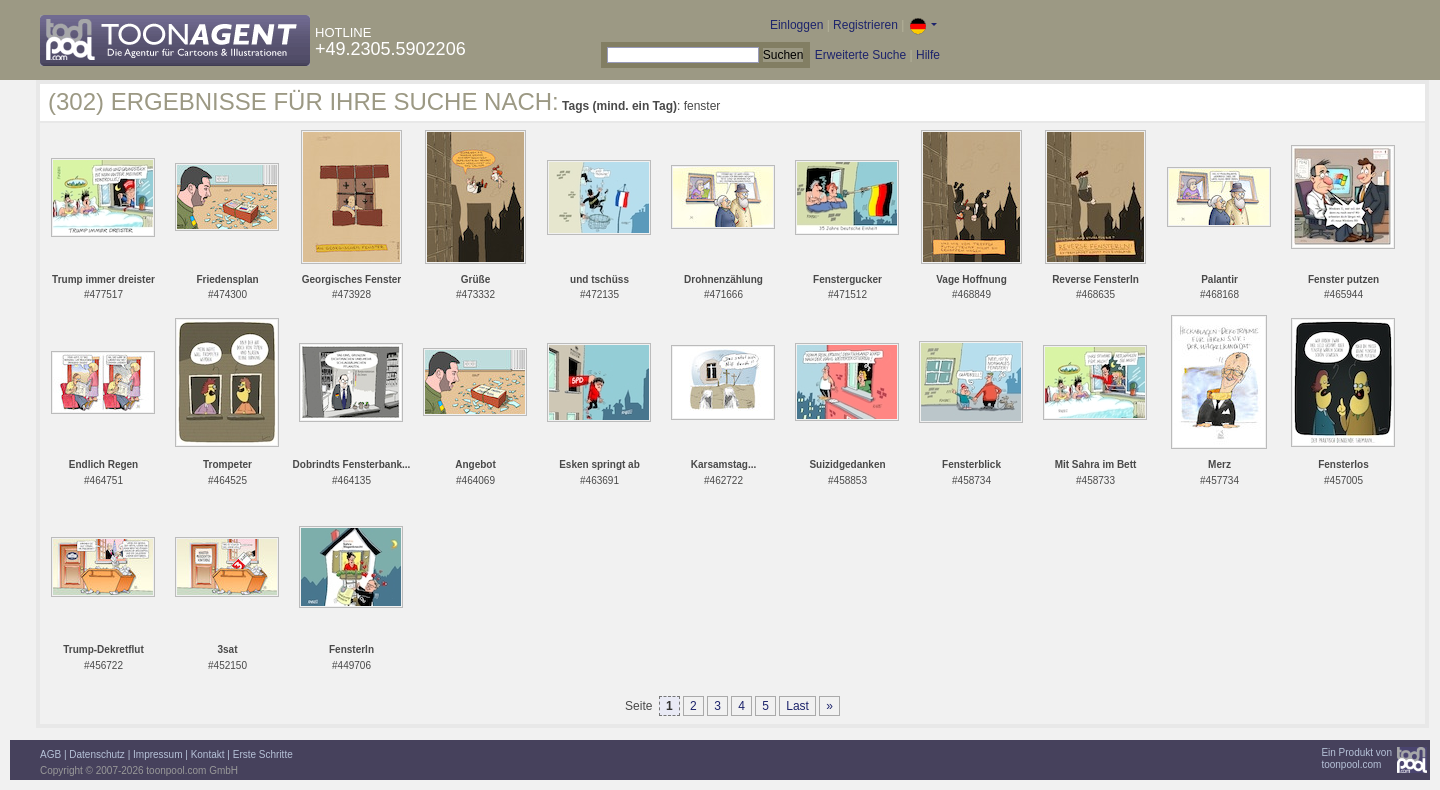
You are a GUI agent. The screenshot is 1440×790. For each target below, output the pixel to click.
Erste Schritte (263, 754)
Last (797, 706)
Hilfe (928, 55)
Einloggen (796, 25)
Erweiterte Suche (860, 55)
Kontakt (208, 754)
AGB (50, 754)
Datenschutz (97, 754)
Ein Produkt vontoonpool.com (1356, 758)
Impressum (157, 754)
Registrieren (865, 25)
